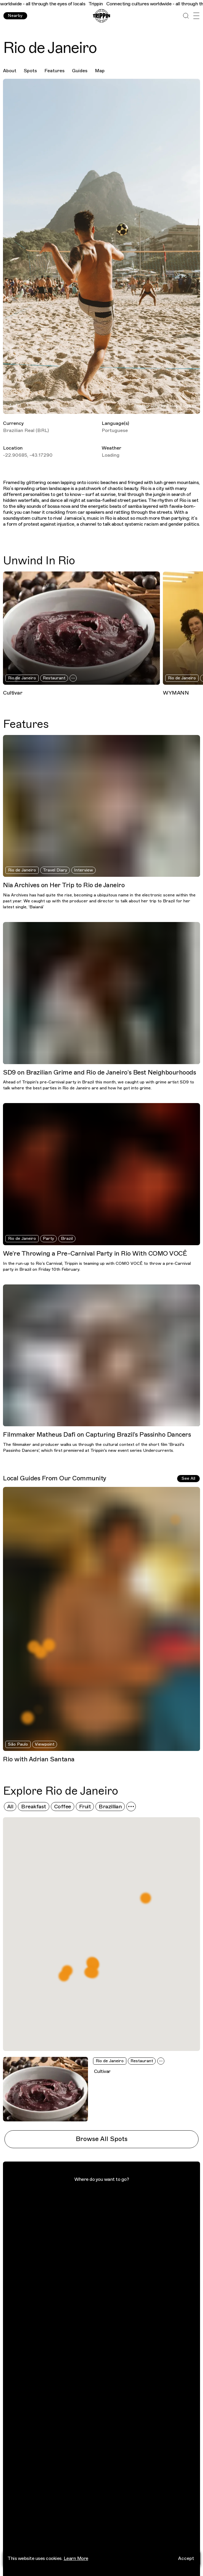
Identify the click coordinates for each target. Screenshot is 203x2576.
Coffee (62, 1806)
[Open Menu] (196, 16)
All (10, 1806)
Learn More (76, 2558)
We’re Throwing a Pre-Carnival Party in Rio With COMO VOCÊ (95, 1253)
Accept (186, 2558)
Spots (30, 71)
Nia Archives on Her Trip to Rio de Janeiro (64, 885)
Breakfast (33, 1806)
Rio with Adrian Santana (39, 1759)
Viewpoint (44, 1744)
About (9, 71)
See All (188, 1478)
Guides (79, 71)
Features (54, 71)
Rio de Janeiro (22, 678)
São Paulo (18, 1744)
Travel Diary (55, 870)
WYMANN (176, 692)
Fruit (85, 1806)
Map (100, 71)
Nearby (15, 15)
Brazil (67, 1238)
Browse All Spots (102, 2139)
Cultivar (12, 692)
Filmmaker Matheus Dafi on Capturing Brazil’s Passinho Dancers (97, 1434)
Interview (83, 870)
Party (48, 1238)
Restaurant (54, 678)
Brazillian (110, 1806)
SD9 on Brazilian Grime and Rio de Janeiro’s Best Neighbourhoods (99, 1072)
